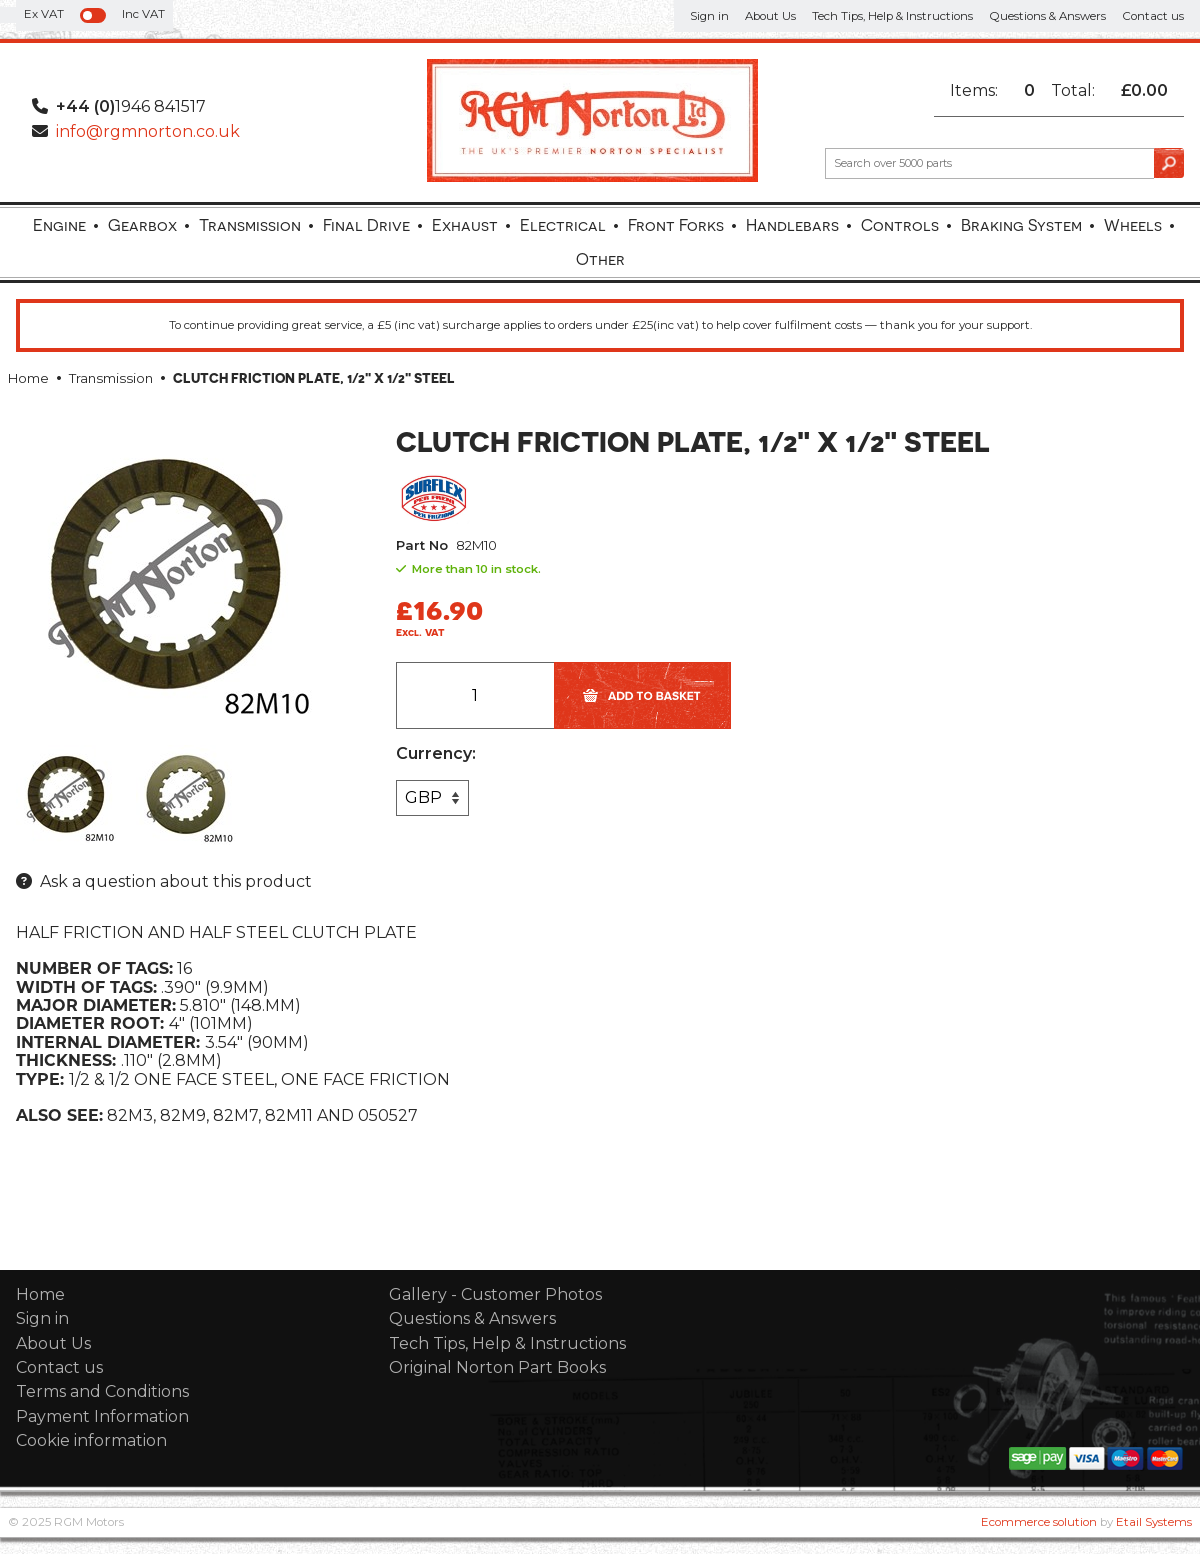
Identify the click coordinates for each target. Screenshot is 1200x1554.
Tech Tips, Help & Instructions (892, 16)
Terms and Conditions (102, 1391)
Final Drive (366, 225)
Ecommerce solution (1039, 1522)
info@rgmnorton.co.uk (148, 131)
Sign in (709, 16)
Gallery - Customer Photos (495, 1294)
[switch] (93, 15)
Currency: (436, 754)
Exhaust (465, 225)
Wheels (1133, 225)
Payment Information (102, 1416)
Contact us (1153, 16)
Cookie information (91, 1440)
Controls (900, 225)
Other (600, 259)
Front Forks (676, 225)
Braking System (1021, 225)
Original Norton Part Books (497, 1367)
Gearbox (142, 225)
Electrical (563, 225)
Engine (59, 225)
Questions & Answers (1047, 16)
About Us (770, 16)
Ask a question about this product (176, 881)
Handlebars (792, 225)
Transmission (250, 225)
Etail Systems (1154, 1522)
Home (28, 378)
